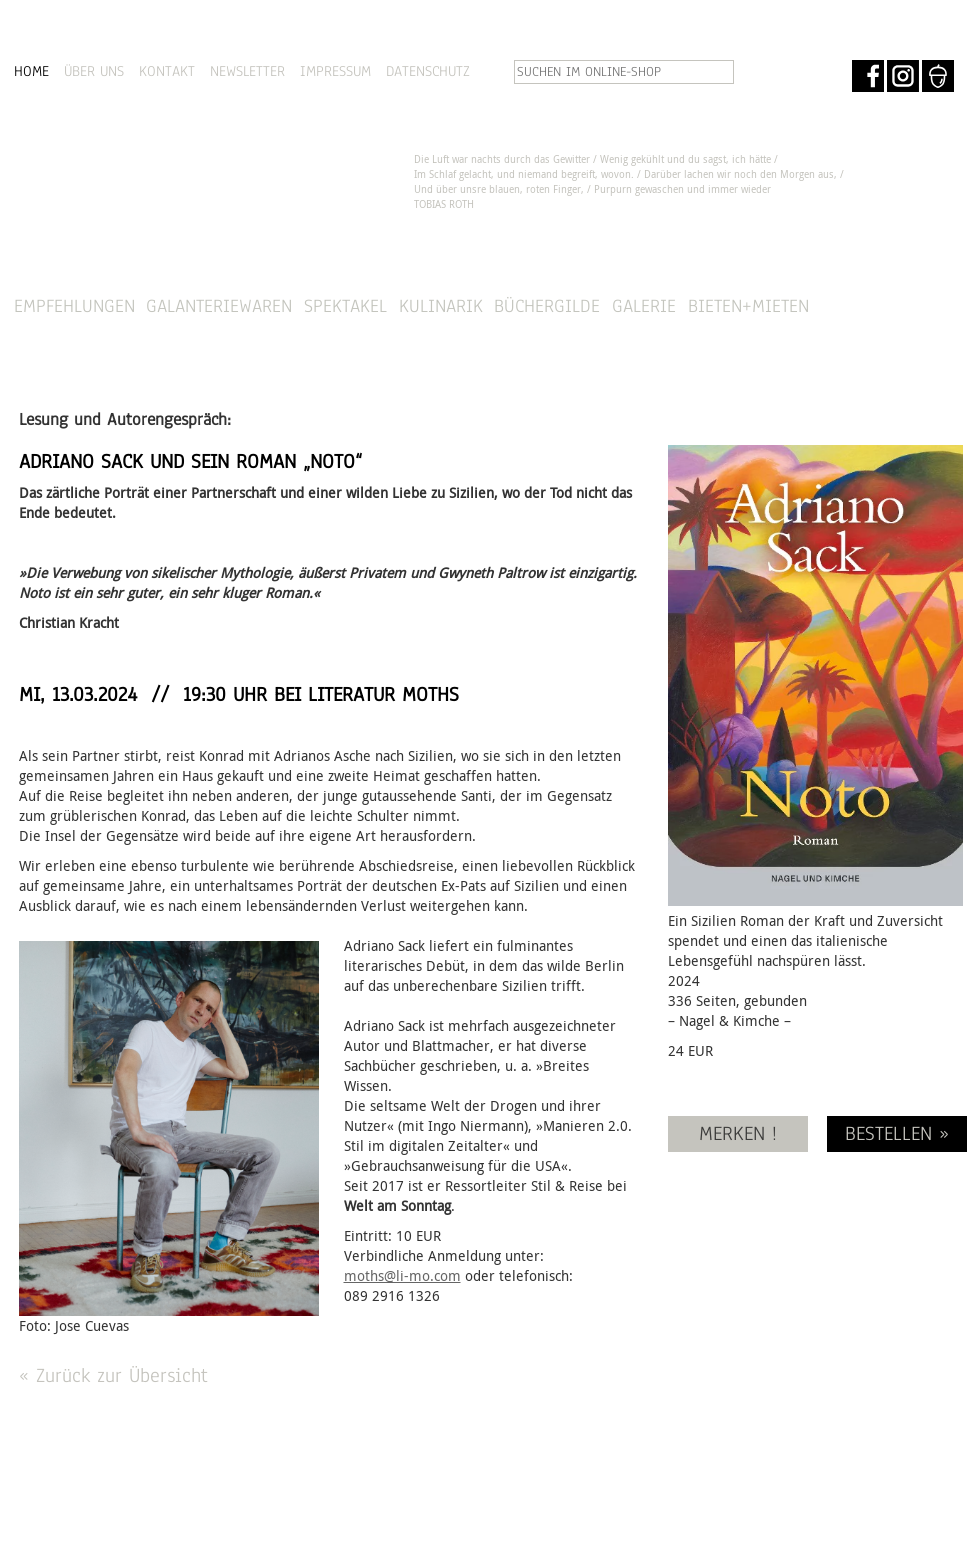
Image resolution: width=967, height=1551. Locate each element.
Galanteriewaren (219, 305)
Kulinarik (441, 305)
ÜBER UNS (94, 71)
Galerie (644, 305)
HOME (31, 71)
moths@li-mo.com (402, 1275)
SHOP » (899, 306)
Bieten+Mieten (748, 305)
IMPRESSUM (335, 71)
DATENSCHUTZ (428, 71)
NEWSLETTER (247, 71)
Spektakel (345, 305)
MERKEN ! (738, 1133)
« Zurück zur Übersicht (113, 1375)
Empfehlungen (74, 305)
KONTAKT (167, 71)
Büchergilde (547, 305)
